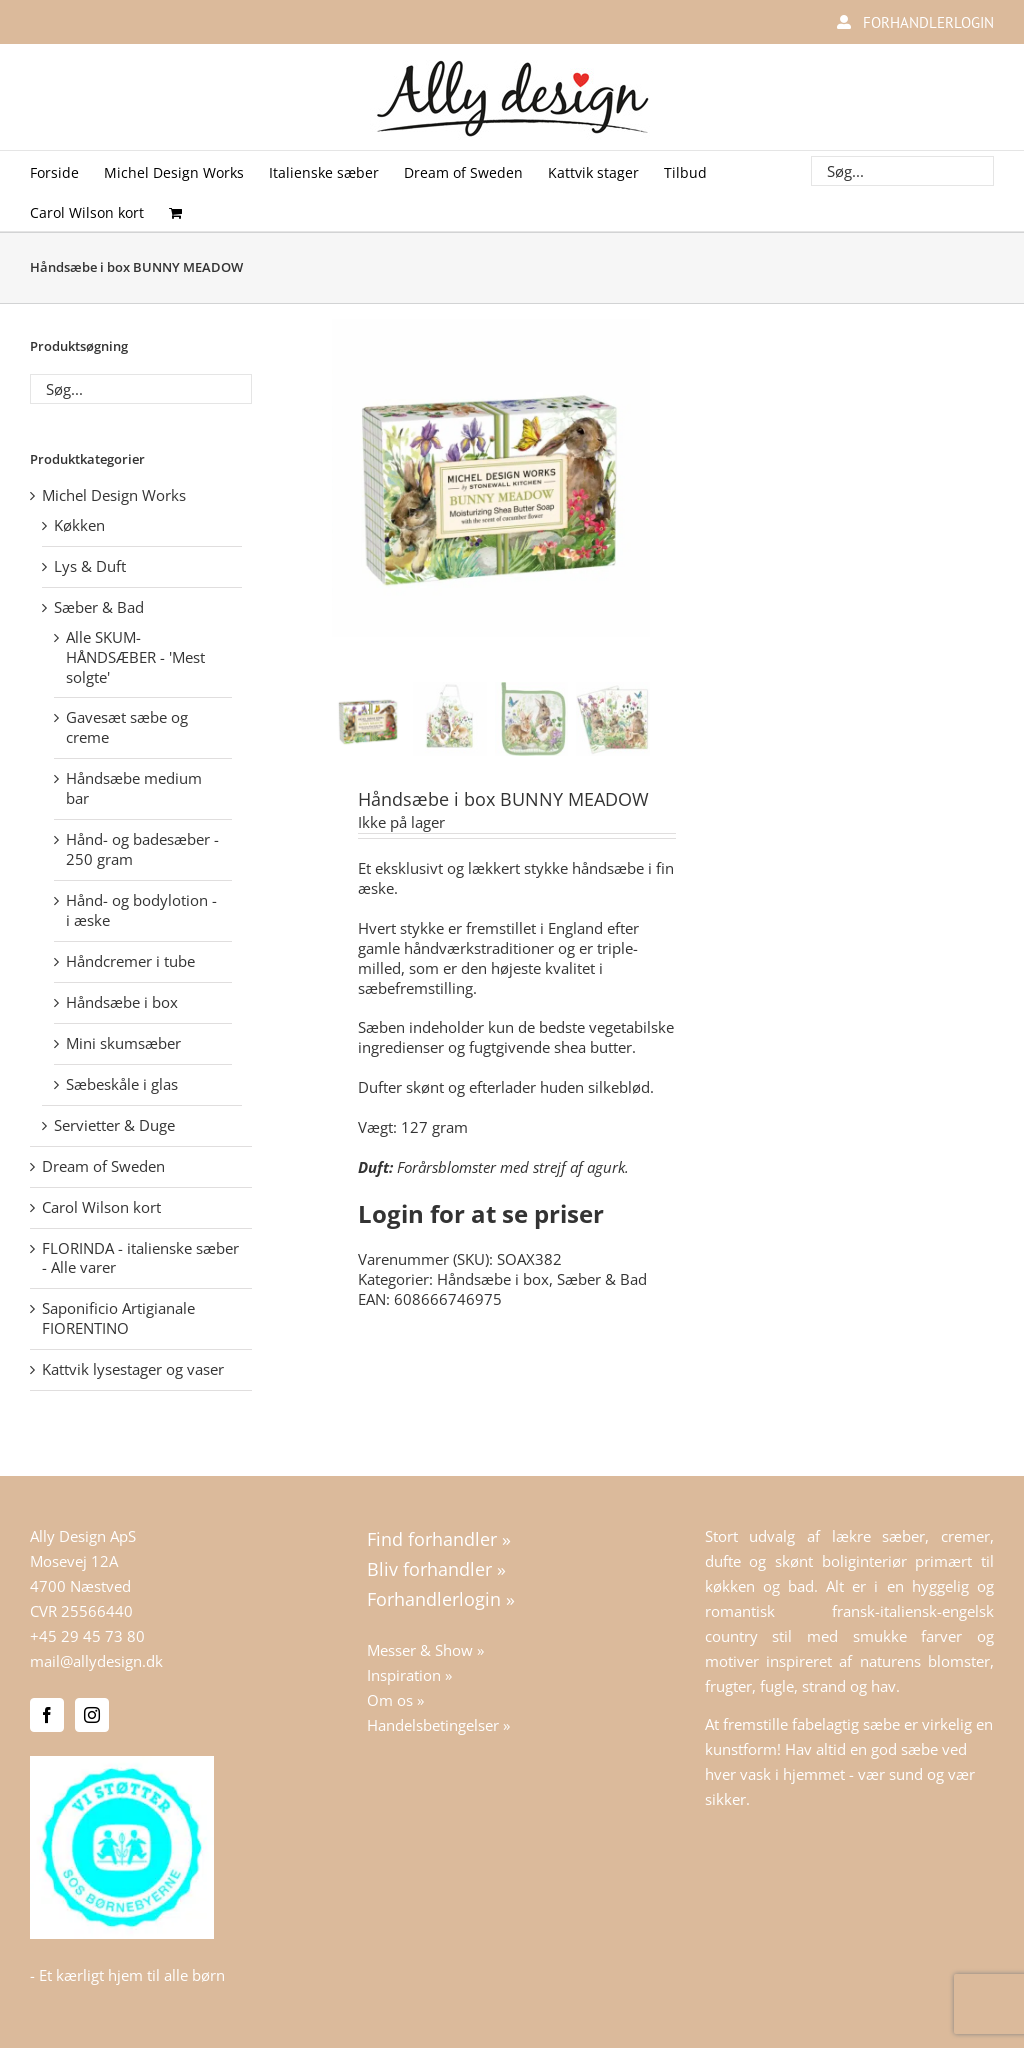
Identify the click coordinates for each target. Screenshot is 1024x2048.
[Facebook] (47, 1715)
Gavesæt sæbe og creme (127, 727)
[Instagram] (92, 1715)
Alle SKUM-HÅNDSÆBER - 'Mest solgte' (135, 657)
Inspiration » (409, 1675)
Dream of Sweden (103, 1166)
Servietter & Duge (114, 1125)
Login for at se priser (481, 1213)
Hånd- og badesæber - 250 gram (142, 849)
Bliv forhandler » (436, 1569)
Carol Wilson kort (101, 1207)
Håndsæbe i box (493, 1279)
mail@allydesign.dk (96, 1661)
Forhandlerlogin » (441, 1599)
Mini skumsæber (123, 1043)
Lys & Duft (90, 566)
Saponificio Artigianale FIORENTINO (118, 1318)
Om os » (395, 1700)
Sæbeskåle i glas (122, 1084)
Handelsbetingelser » (438, 1725)
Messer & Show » (425, 1650)
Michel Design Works (114, 495)
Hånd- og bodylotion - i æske (141, 910)
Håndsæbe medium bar (134, 788)
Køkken (79, 525)
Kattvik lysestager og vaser (133, 1369)
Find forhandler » (439, 1539)
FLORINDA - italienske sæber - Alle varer (140, 1258)
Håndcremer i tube (130, 961)
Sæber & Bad (602, 1279)
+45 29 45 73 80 (87, 1636)
